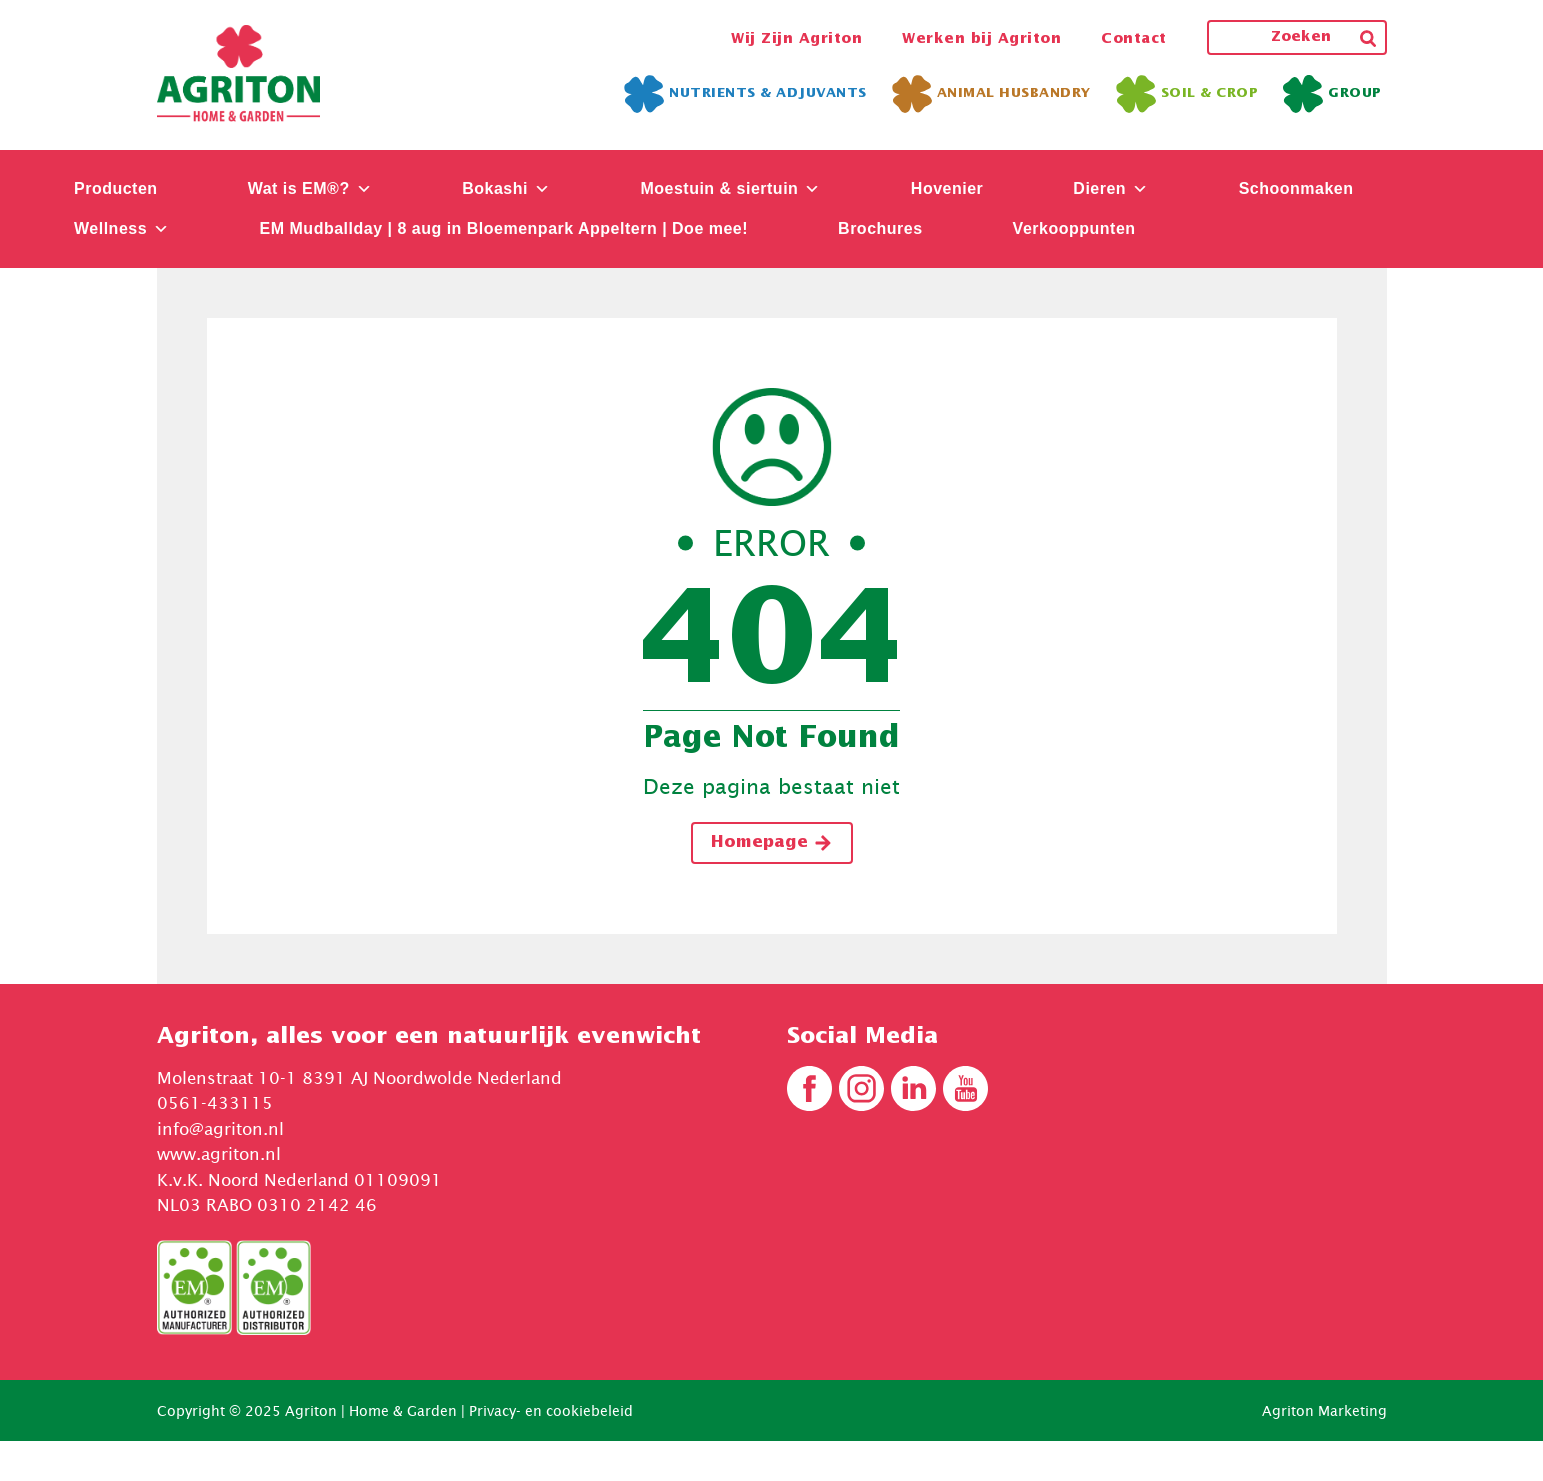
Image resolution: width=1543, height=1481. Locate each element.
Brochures (880, 228)
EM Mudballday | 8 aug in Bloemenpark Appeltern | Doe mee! (504, 228)
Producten (116, 188)
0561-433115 (215, 1103)
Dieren (1110, 188)
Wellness (122, 228)
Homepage (772, 843)
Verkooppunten (1074, 228)
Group (1332, 94)
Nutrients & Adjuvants (745, 94)
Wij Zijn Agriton (796, 39)
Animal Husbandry (991, 94)
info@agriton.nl (220, 1129)
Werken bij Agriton (981, 39)
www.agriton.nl (219, 1154)
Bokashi (506, 188)
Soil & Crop (1187, 94)
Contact (1134, 39)
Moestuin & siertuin (730, 188)
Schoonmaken (1296, 188)
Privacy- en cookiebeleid (551, 1410)
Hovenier (947, 188)
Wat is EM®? (310, 188)
